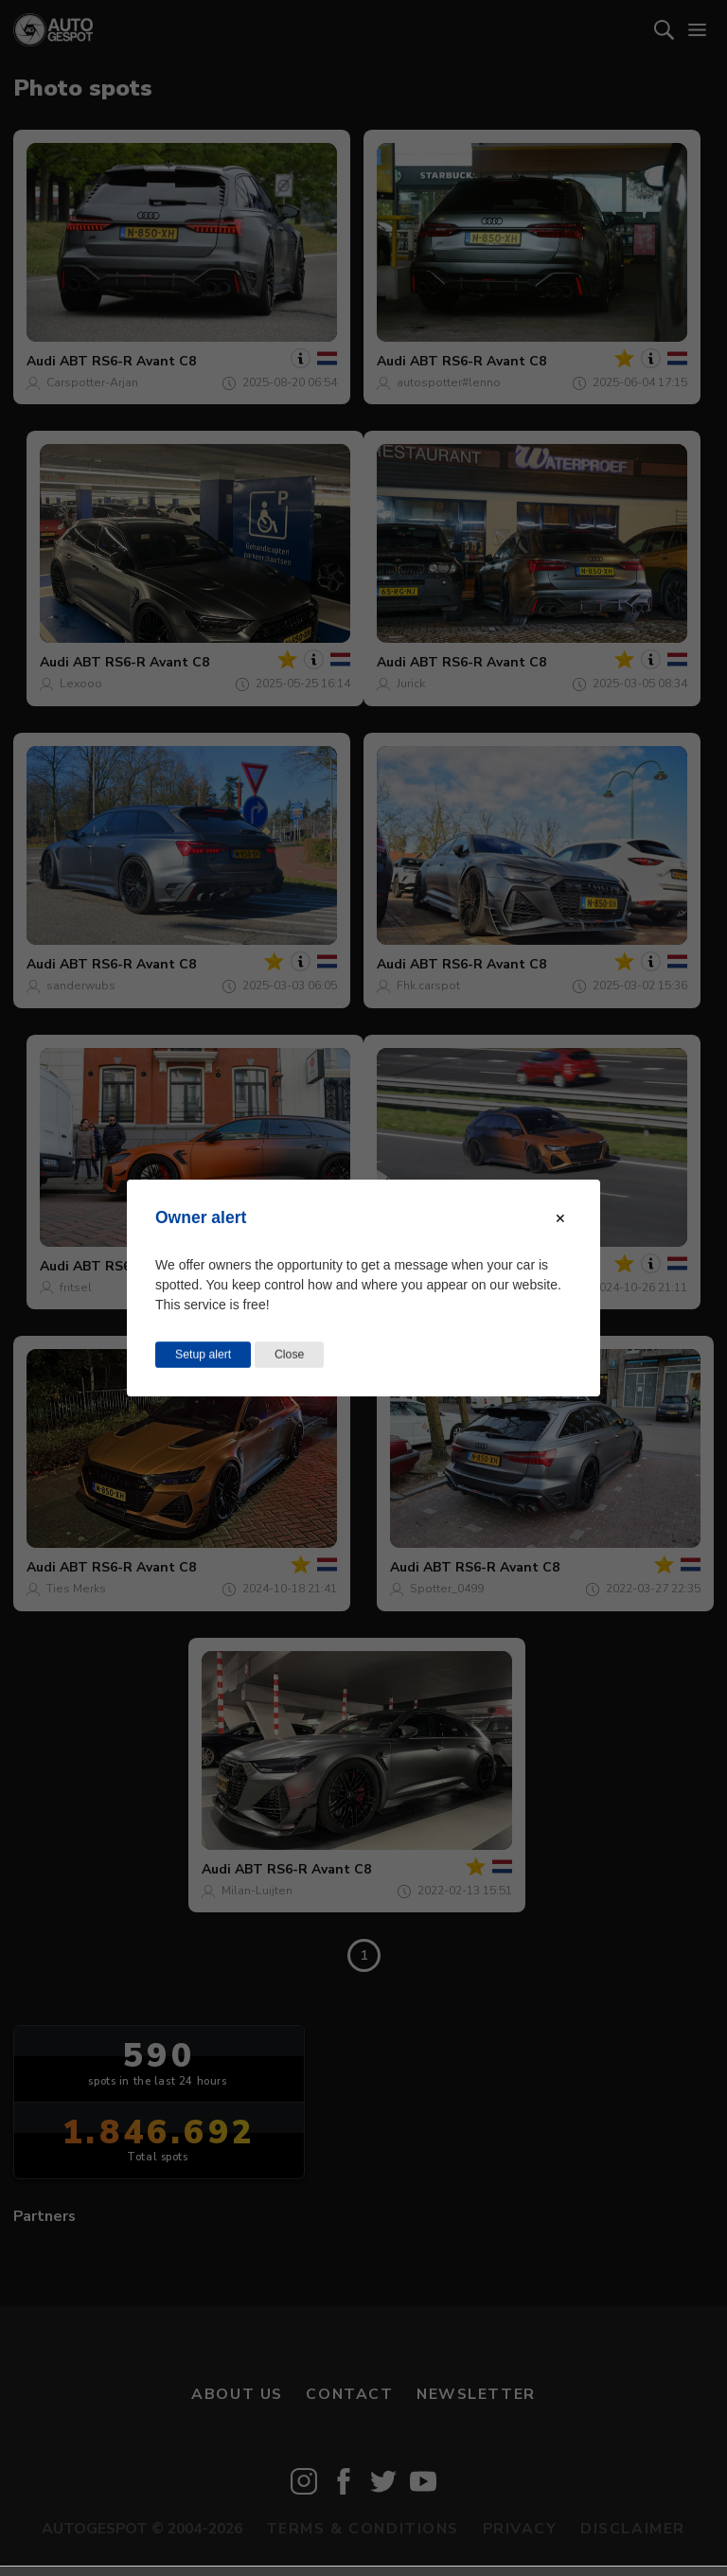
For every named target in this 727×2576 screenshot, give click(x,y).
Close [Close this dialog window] (289, 1354)
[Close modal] (560, 1218)
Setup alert (203, 1354)
